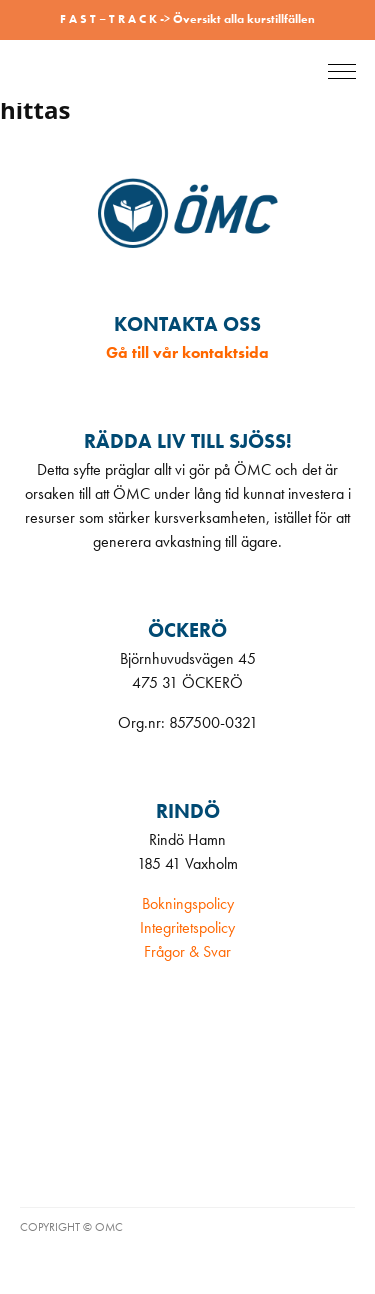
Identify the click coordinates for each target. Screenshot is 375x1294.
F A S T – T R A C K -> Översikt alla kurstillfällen (187, 19)
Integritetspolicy (187, 927)
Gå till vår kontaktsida (187, 352)
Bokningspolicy (188, 903)
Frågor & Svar (187, 951)
